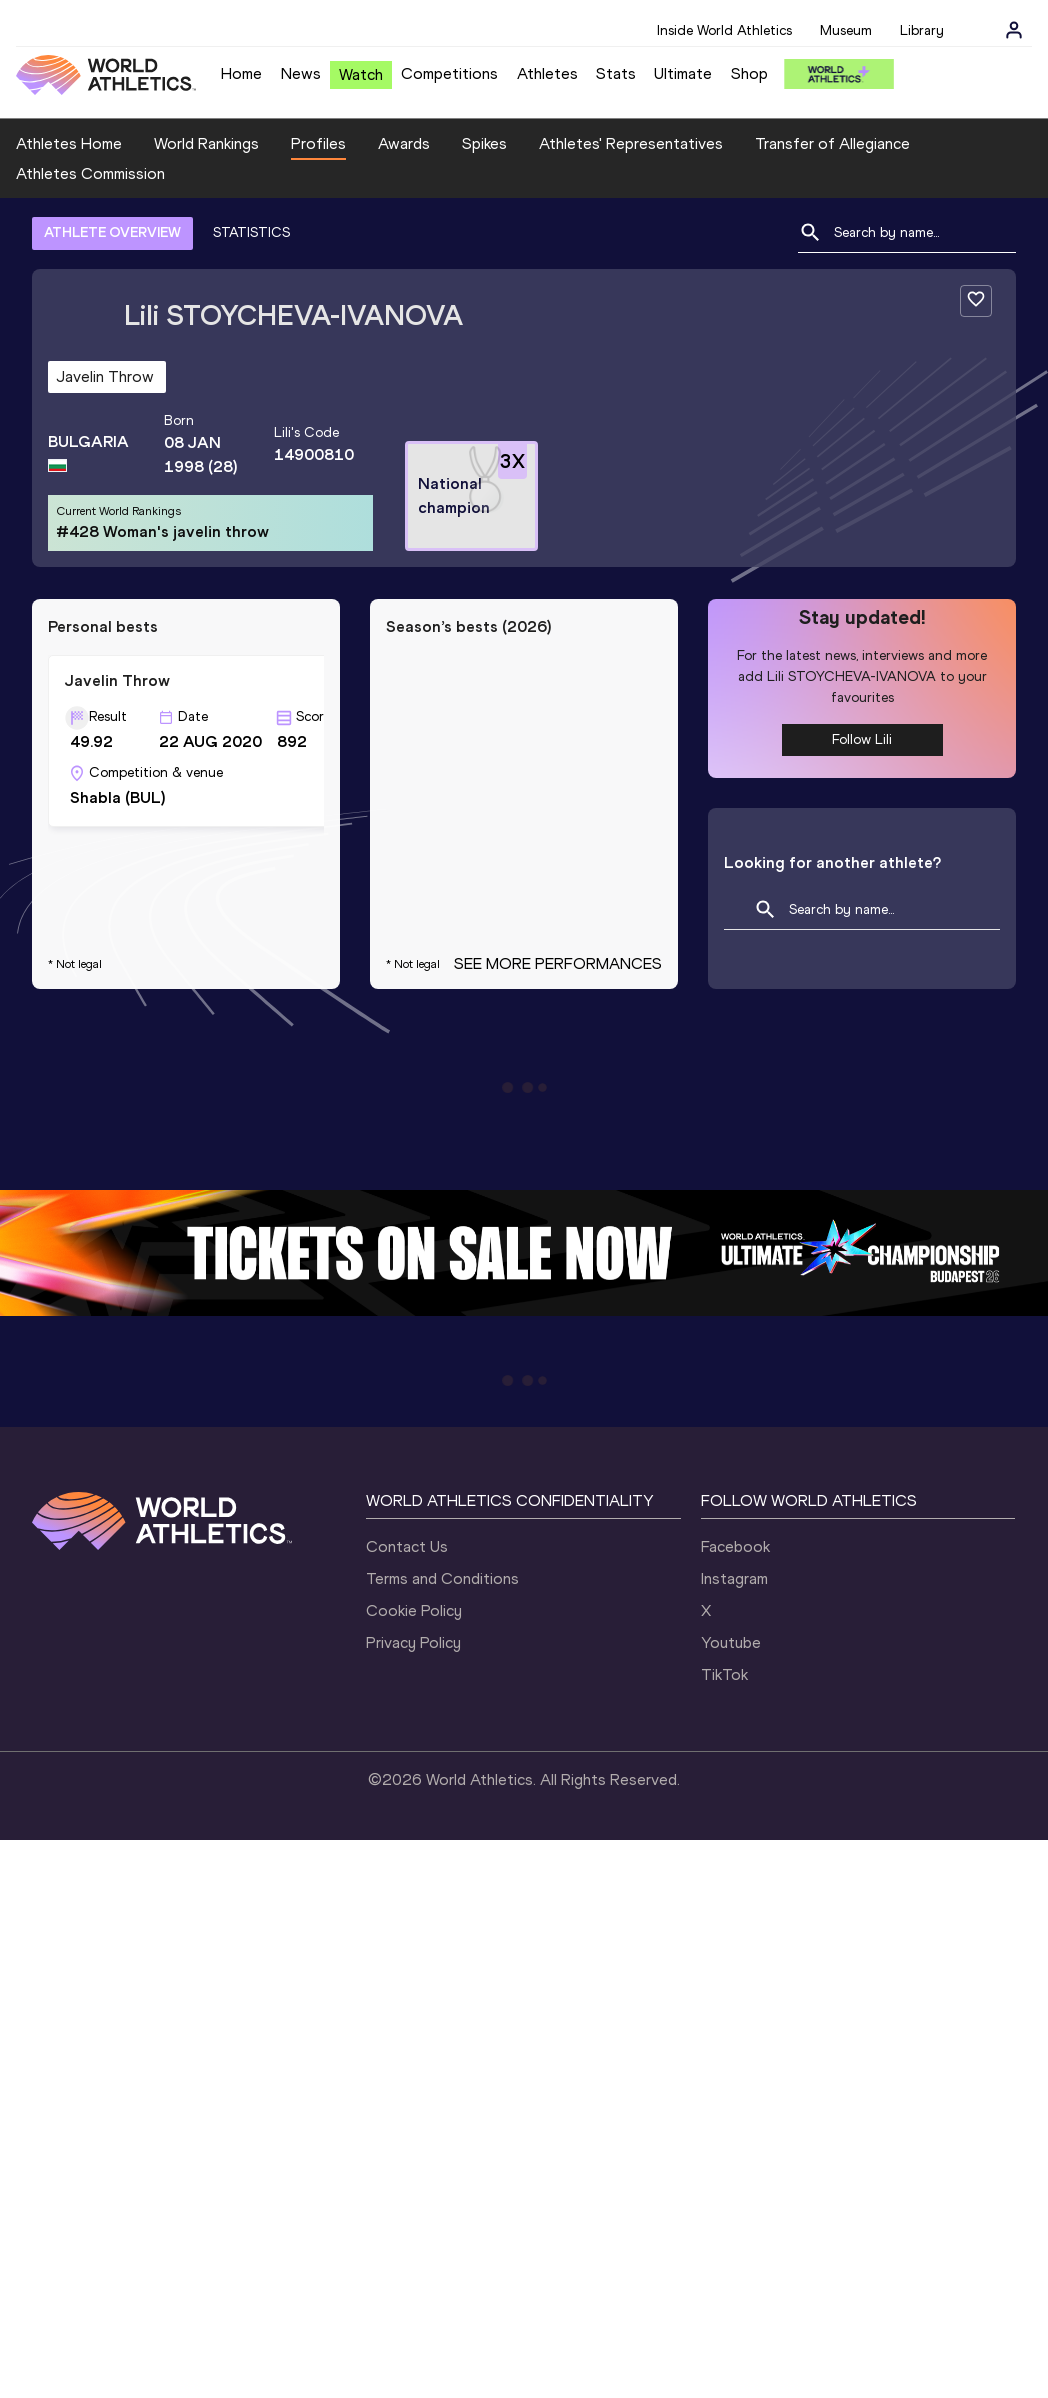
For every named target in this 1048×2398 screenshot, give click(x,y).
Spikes (484, 143)
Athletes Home (69, 143)
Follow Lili (862, 739)
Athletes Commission (90, 173)
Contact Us (407, 1546)
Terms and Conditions (442, 1578)
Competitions (449, 73)
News (301, 73)
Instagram (734, 1578)
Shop (749, 73)
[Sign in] (1014, 30)
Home (241, 73)
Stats (616, 73)
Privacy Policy (413, 1642)
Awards (404, 143)
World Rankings (206, 143)
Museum (846, 30)
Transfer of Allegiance (832, 143)
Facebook (735, 1546)
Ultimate (683, 73)
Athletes (547, 73)
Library (922, 30)
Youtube (731, 1642)
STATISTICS (251, 232)
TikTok (724, 1674)
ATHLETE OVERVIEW (112, 232)
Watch (361, 74)
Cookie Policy (414, 1610)
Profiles (318, 143)
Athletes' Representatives (631, 143)
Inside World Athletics (724, 30)
